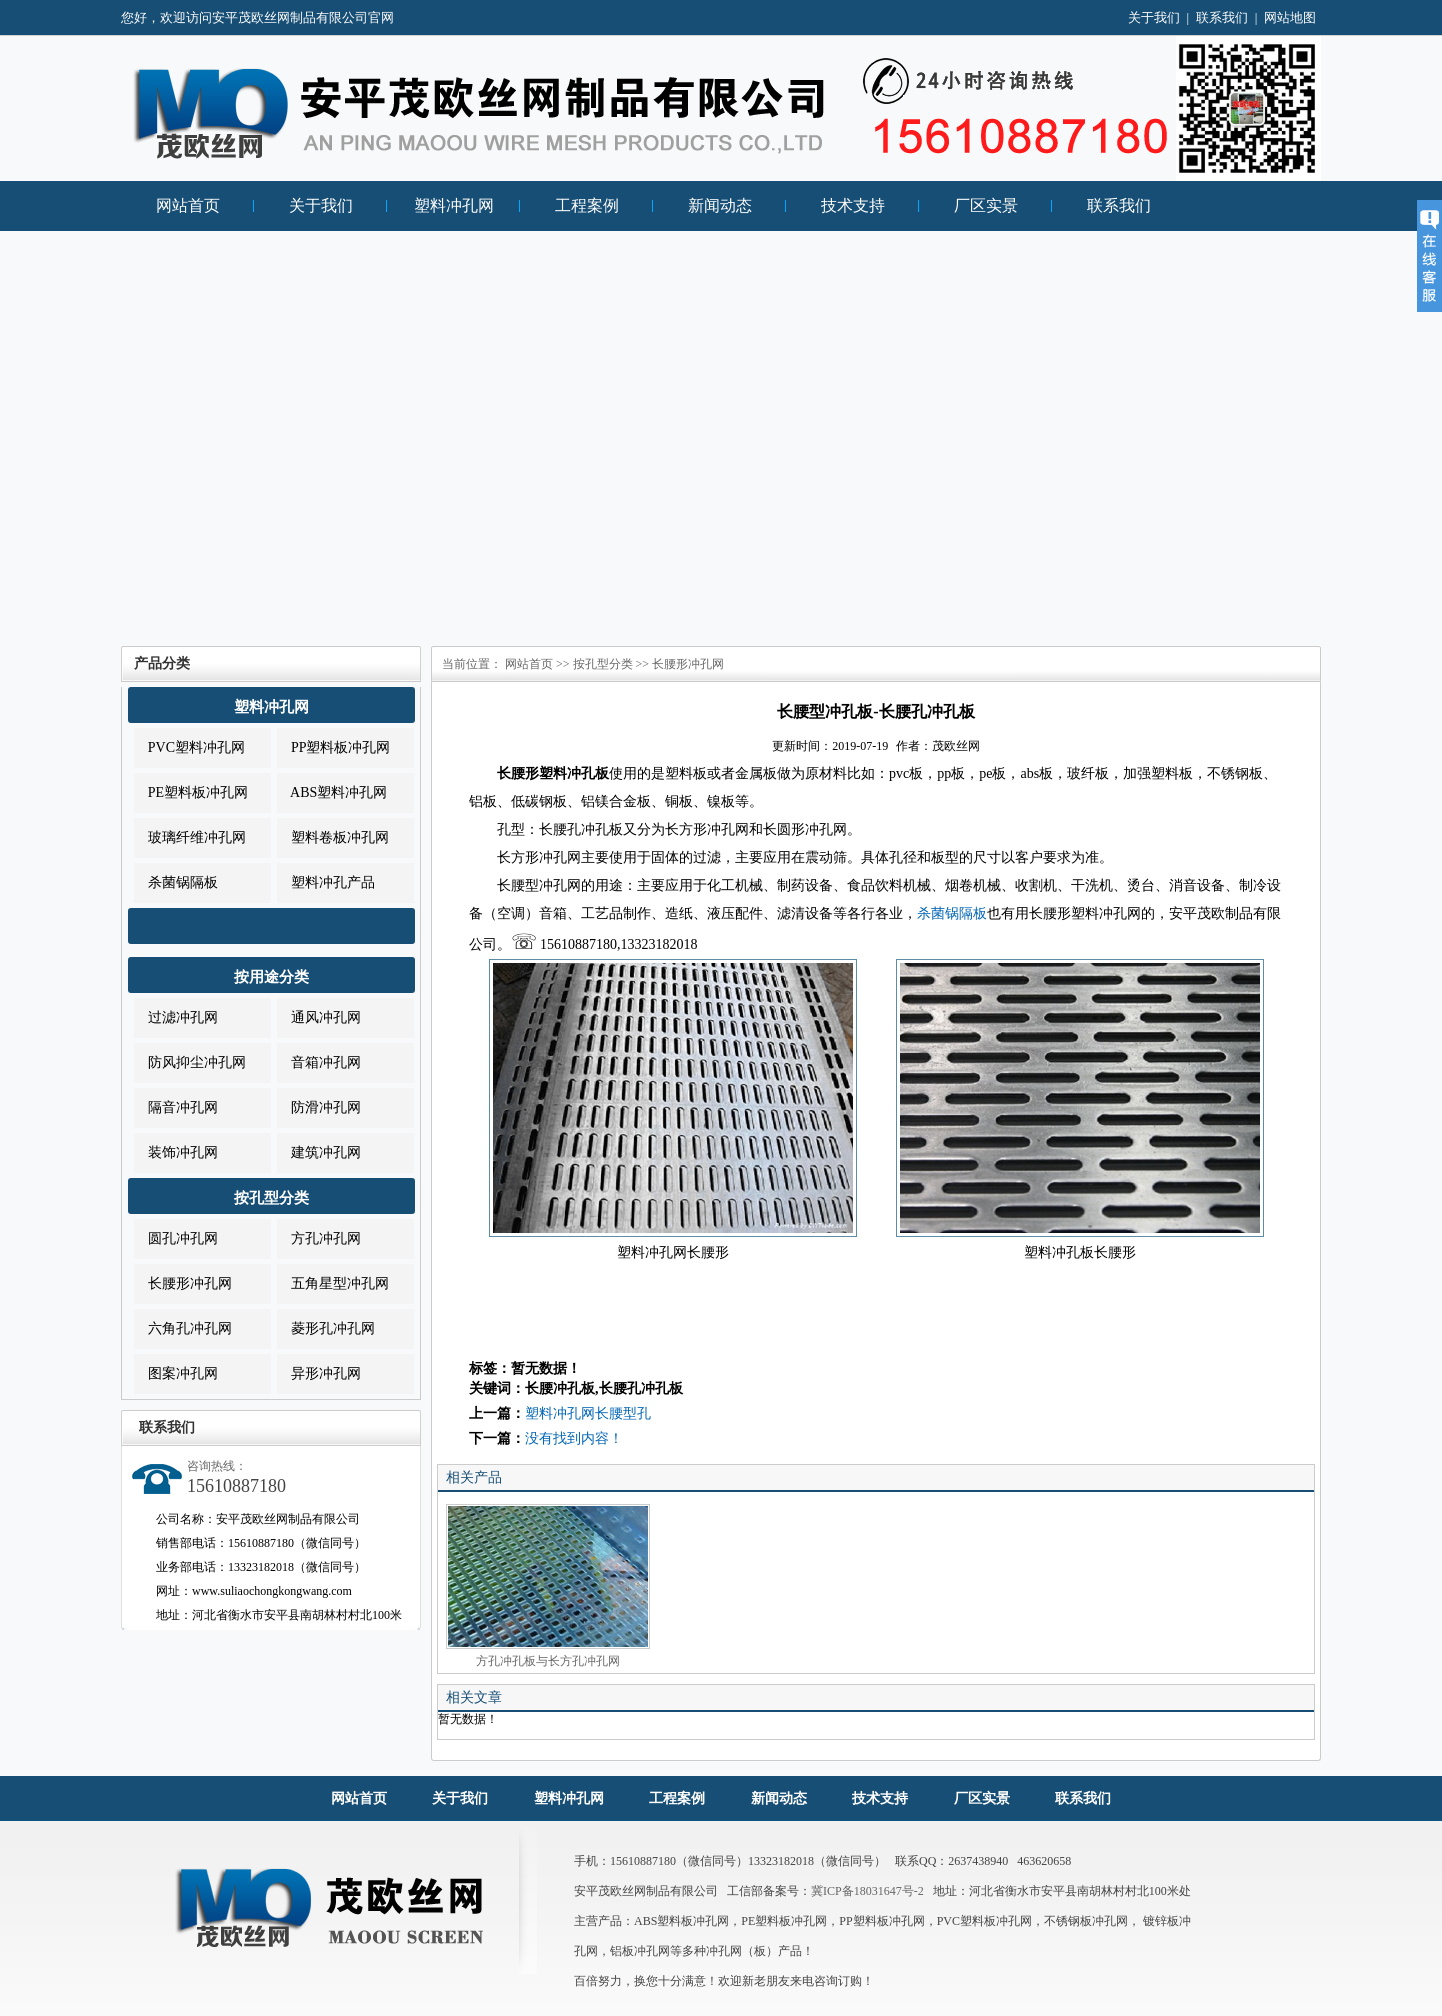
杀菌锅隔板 (176, 882)
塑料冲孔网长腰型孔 (588, 1413)
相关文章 (474, 1697)
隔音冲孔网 (176, 1107)
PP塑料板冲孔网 (334, 747)
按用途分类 (271, 977)
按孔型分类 (271, 1198)
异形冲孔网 (319, 1373)
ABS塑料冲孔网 (332, 792)
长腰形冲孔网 (183, 1283)
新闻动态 (720, 205)
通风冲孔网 (319, 1017)
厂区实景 (986, 205)
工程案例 (587, 205)
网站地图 (1290, 17)
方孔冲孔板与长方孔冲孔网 (548, 1586)
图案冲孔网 (176, 1373)
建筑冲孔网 (319, 1152)
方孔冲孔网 (319, 1238)
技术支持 (853, 205)
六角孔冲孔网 (183, 1328)
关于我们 (1154, 17)
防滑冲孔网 (319, 1107)
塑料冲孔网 (454, 205)
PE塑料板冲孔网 (191, 792)
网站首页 (188, 205)
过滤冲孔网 (176, 1017)
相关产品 (474, 1477)
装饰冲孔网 (176, 1152)
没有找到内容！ (574, 1438)
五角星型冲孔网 (333, 1283)
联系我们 (1222, 17)
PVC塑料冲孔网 (189, 747)
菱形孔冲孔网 (326, 1328)
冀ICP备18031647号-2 (867, 1891)
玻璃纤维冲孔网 (190, 837)
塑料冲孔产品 (326, 882)
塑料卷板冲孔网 (333, 837)
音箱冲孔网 (319, 1062)
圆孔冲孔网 (176, 1238)
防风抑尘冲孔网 (190, 1062)
